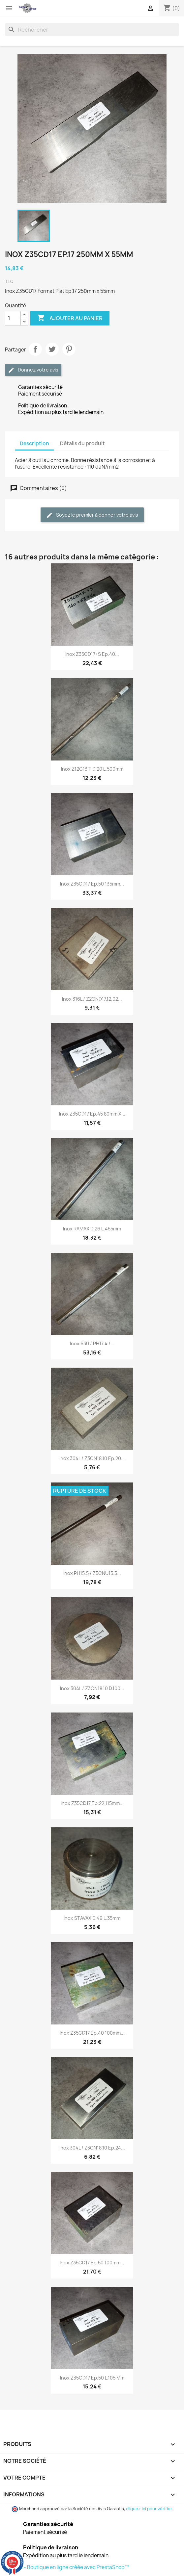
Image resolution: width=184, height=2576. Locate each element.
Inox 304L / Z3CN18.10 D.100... (92, 1688)
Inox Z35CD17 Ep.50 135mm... (92, 884)
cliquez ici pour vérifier (149, 2509)
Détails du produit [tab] (82, 443)
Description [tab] (34, 443)
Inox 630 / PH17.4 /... (92, 1343)
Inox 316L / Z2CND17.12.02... (92, 999)
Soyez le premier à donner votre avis (92, 515)
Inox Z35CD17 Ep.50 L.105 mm (92, 2378)
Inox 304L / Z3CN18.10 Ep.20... (92, 1458)
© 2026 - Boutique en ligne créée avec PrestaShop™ (67, 2567)
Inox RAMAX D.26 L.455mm (92, 1228)
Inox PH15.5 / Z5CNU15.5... (92, 1573)
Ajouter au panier (70, 318)
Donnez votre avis (33, 370)
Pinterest (69, 349)
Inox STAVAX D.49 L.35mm (92, 1918)
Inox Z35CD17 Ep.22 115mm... (92, 1803)
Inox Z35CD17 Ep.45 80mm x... (92, 1114)
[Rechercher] (92, 29)
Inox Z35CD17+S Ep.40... (92, 654)
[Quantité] (13, 318)
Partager (35, 349)
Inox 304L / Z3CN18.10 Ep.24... (92, 2148)
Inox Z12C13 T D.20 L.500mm (92, 769)
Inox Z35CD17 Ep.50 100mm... (92, 2262)
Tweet (52, 349)
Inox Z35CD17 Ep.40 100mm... (92, 2033)
